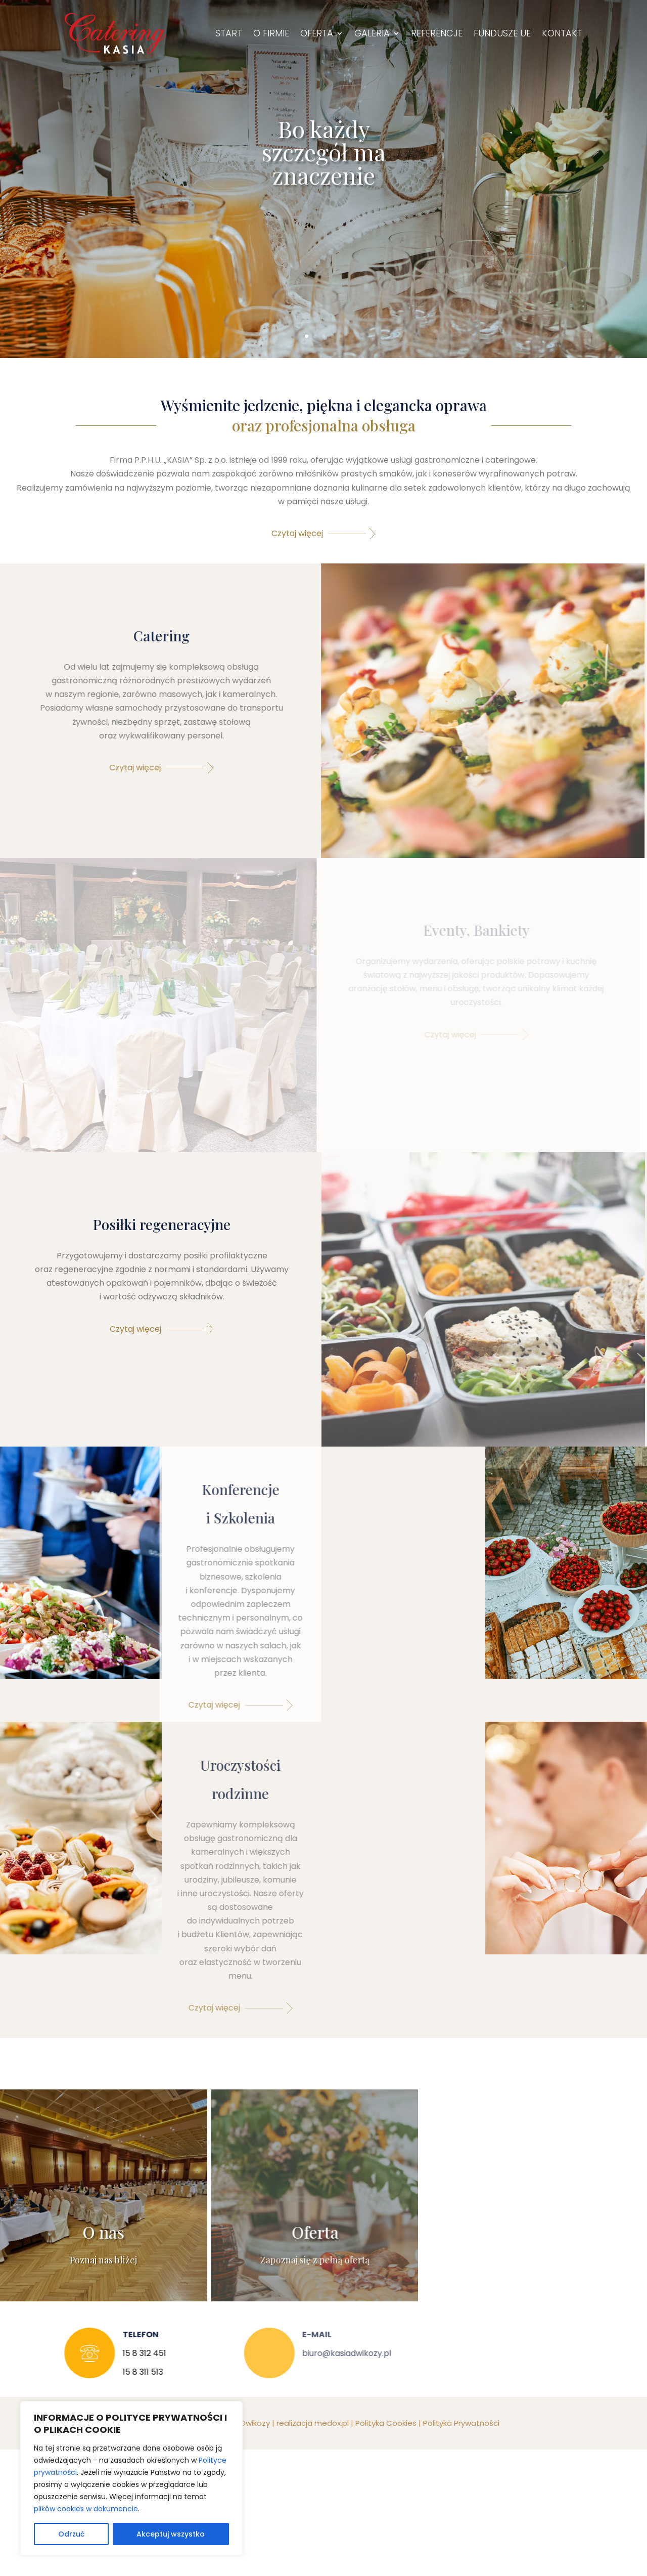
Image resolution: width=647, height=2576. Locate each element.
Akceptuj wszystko (170, 2534)
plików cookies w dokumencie (86, 2509)
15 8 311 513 (134, 2372)
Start (228, 33)
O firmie (271, 33)
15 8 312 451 (135, 2353)
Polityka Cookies (382, 2423)
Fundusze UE (502, 33)
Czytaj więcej (294, 533)
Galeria (372, 33)
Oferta (316, 33)
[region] (131, 2478)
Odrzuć (71, 2534)
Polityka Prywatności (458, 2423)
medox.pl (328, 2423)
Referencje (437, 33)
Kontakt (562, 33)
